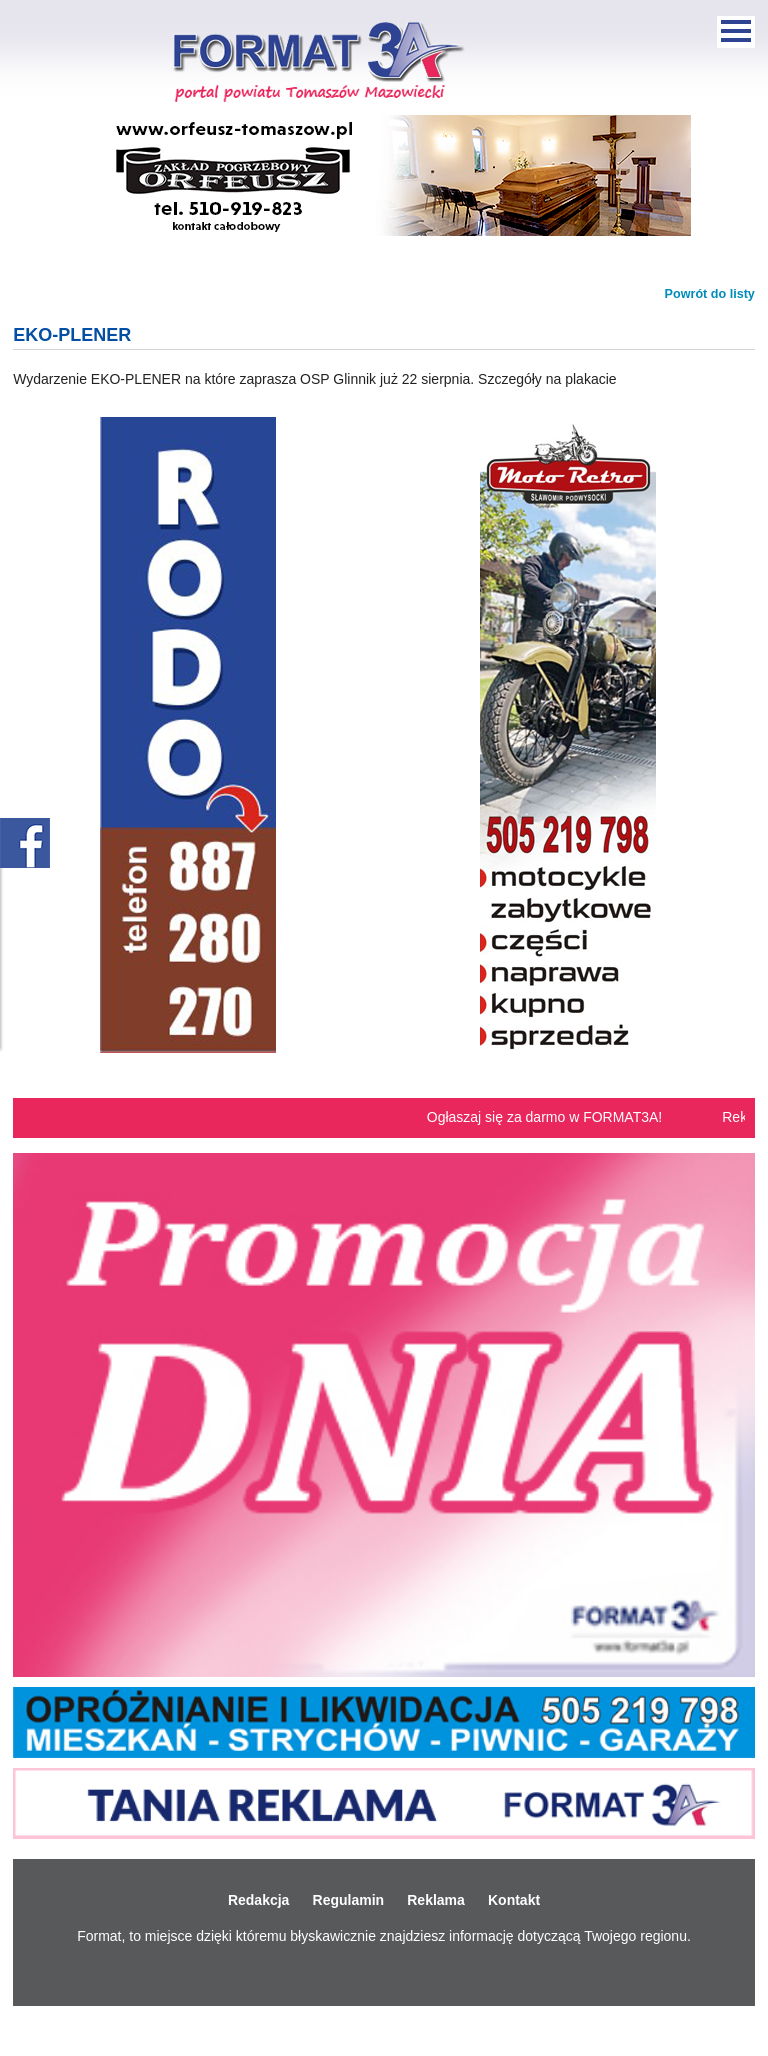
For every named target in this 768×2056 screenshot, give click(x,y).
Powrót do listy (710, 294)
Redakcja (258, 1900)
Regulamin (349, 1900)
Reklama (436, 1900)
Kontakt (514, 1900)
